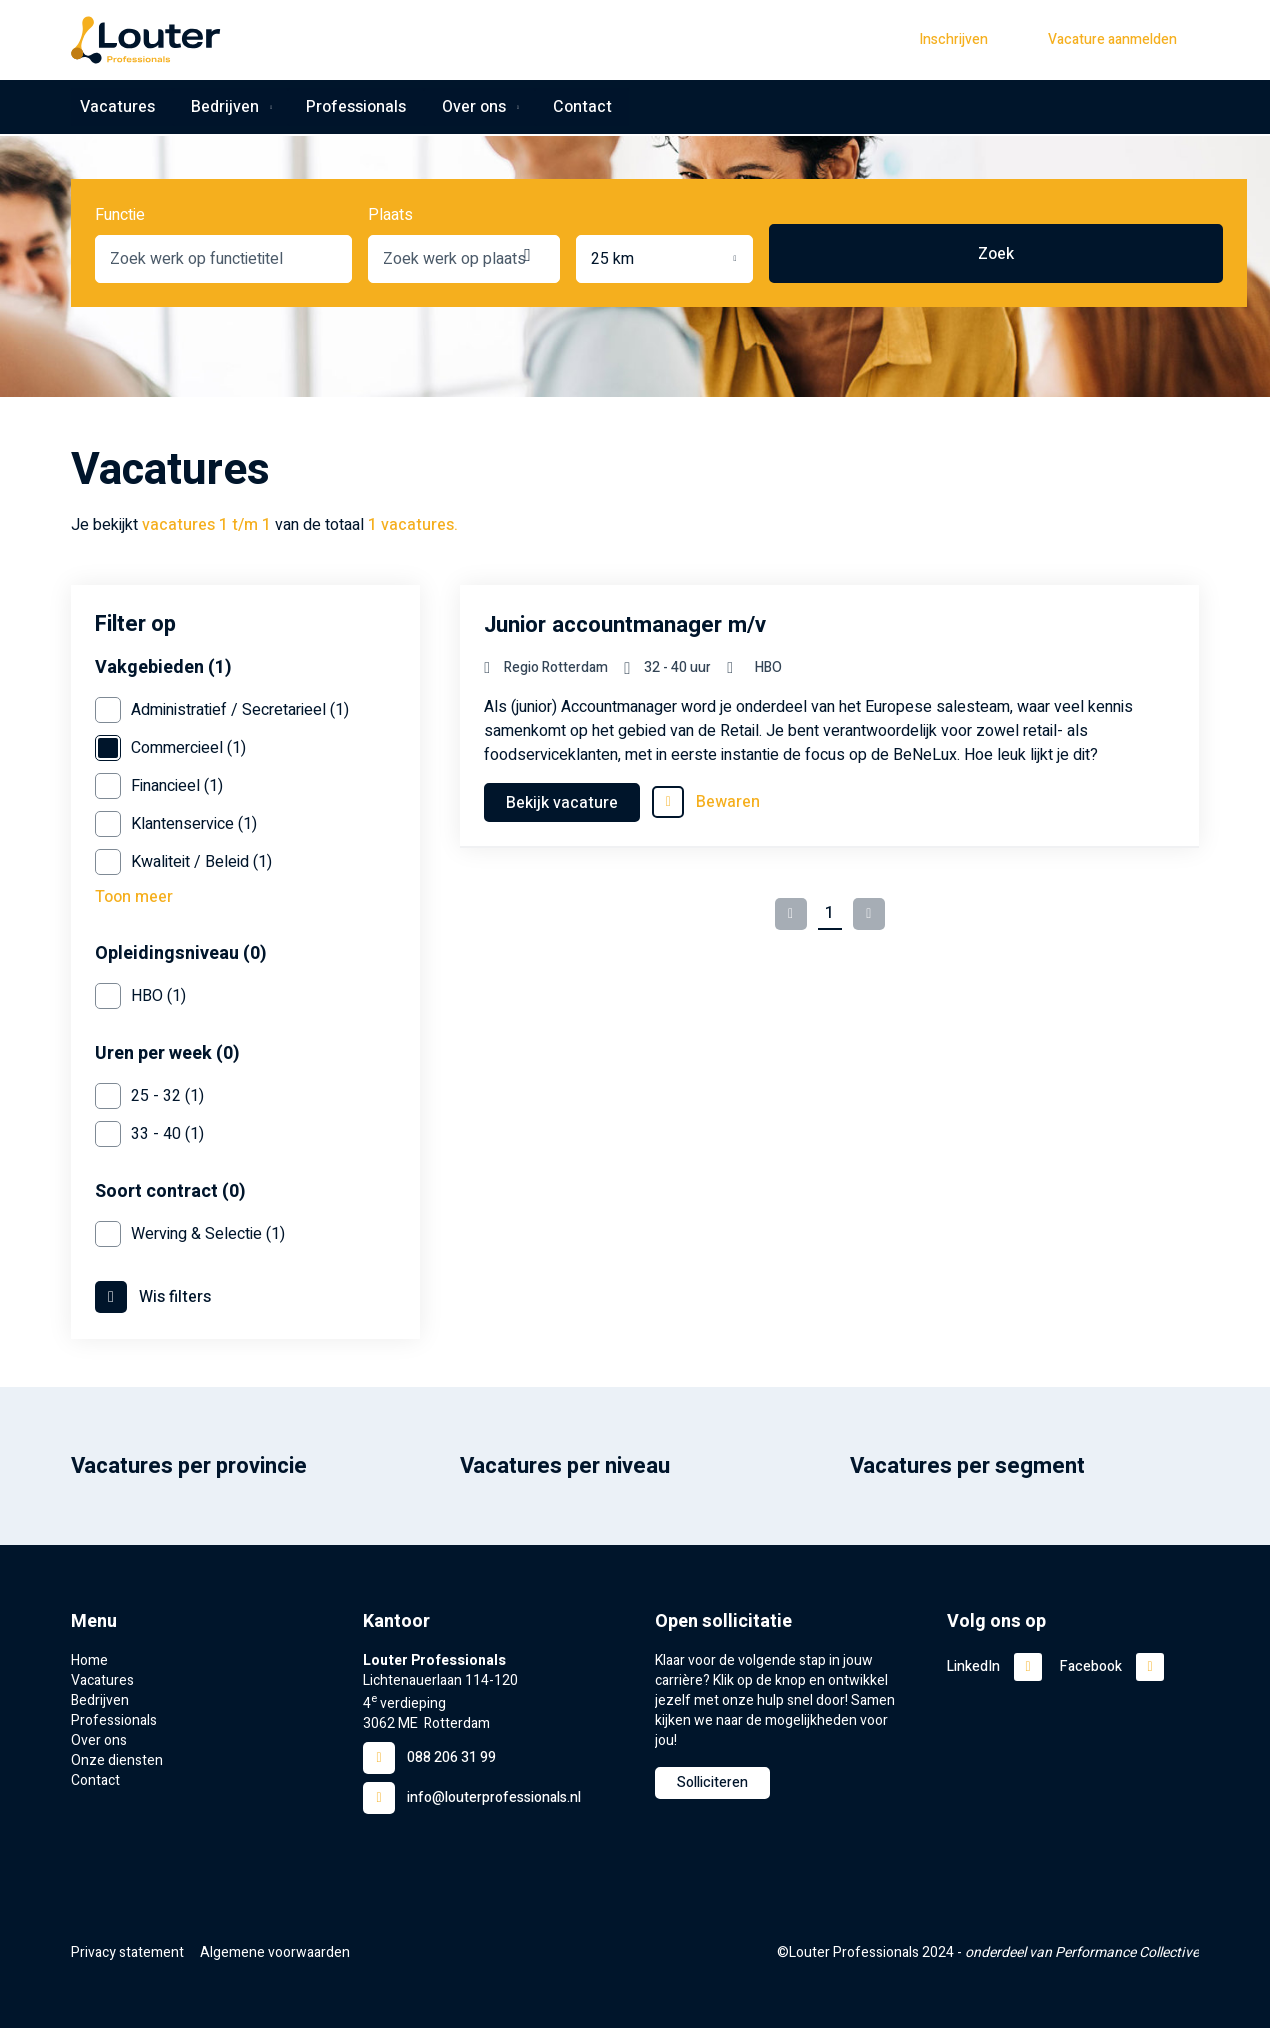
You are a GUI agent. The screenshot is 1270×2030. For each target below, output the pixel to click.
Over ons (463, 108)
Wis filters (175, 1299)
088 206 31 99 (451, 1759)
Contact (577, 108)
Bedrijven (212, 108)
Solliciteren (712, 1784)
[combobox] (278, 254)
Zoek (1133, 259)
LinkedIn (973, 1668)
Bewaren (728, 802)
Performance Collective (1127, 1954)
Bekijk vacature (562, 803)
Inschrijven (953, 39)
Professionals (349, 108)
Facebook (1091, 1668)
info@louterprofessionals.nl (494, 1799)
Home (89, 1663)
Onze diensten (117, 1763)
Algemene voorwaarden (275, 1954)
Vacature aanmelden (1112, 39)
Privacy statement (127, 1954)
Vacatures (108, 108)
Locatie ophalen (824, 254)
